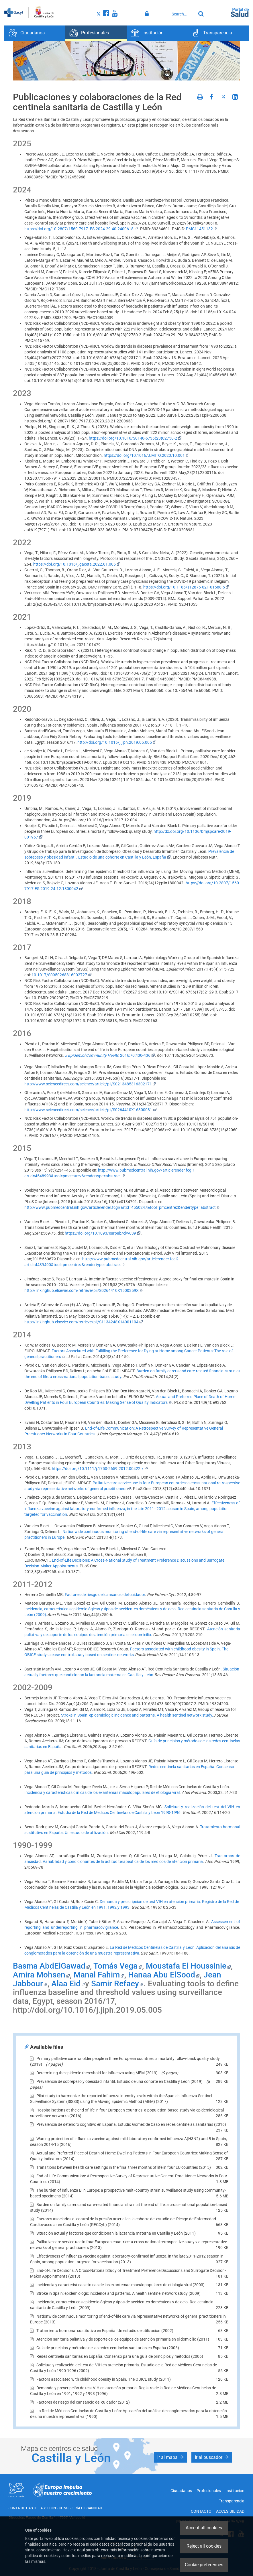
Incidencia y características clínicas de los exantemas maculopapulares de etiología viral (102, 1792)
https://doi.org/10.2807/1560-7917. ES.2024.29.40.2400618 (81, 229)
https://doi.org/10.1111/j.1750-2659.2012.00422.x (100, 1468)
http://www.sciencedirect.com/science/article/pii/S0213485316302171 (90, 1084)
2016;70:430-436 (110, 1055)
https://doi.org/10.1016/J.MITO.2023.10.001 (146, 455)
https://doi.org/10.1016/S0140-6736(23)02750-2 (135, 438)
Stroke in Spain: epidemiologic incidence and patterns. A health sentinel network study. (137, 1715)
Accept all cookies (204, 2527)
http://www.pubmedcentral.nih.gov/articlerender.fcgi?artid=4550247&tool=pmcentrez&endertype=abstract (122, 1207)
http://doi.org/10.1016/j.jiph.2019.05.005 (116, 742)
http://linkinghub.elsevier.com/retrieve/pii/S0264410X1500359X (83, 1290)
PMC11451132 (201, 229)
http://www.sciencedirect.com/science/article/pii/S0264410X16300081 (90, 1109)
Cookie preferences (204, 2564)
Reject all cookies (204, 2546)
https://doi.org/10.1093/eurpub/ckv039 (103, 1233)
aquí (81, 2550)
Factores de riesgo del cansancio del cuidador (105, 1594)
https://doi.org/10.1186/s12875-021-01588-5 (186, 587)
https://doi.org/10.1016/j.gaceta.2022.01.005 (76, 564)
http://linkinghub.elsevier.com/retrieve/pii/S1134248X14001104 (83, 1322)
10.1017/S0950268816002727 (62, 975)
